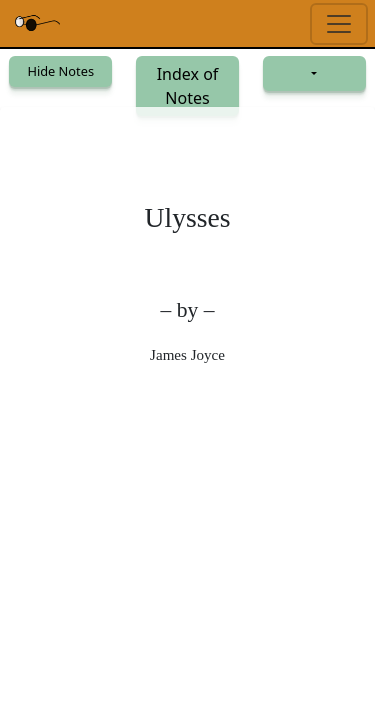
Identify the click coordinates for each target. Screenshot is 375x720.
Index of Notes (188, 86)
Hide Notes (60, 71)
